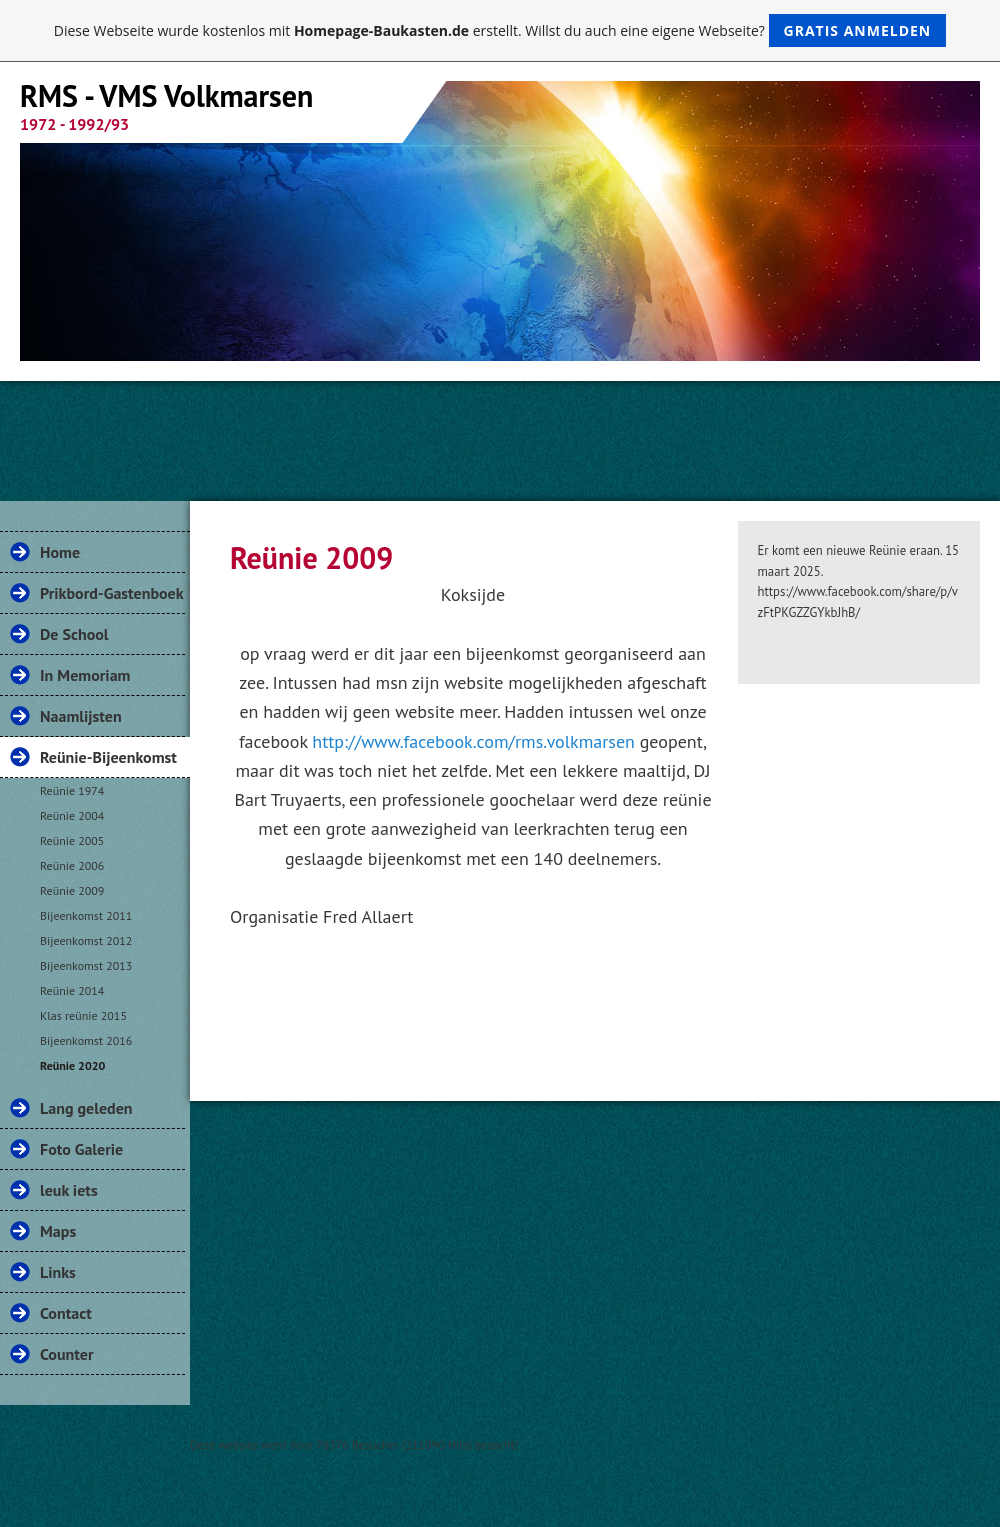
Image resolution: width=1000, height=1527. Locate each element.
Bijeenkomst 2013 (86, 965)
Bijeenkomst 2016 (86, 1040)
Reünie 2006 (72, 865)
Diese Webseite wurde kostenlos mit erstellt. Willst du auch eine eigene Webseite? (500, 30)
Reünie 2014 (72, 990)
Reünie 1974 (72, 790)
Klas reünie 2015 (83, 1015)
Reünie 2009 (72, 890)
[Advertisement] (500, 436)
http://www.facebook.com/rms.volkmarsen (473, 741)
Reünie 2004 (72, 815)
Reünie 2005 (72, 840)
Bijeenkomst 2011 (86, 915)
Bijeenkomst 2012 (86, 940)
